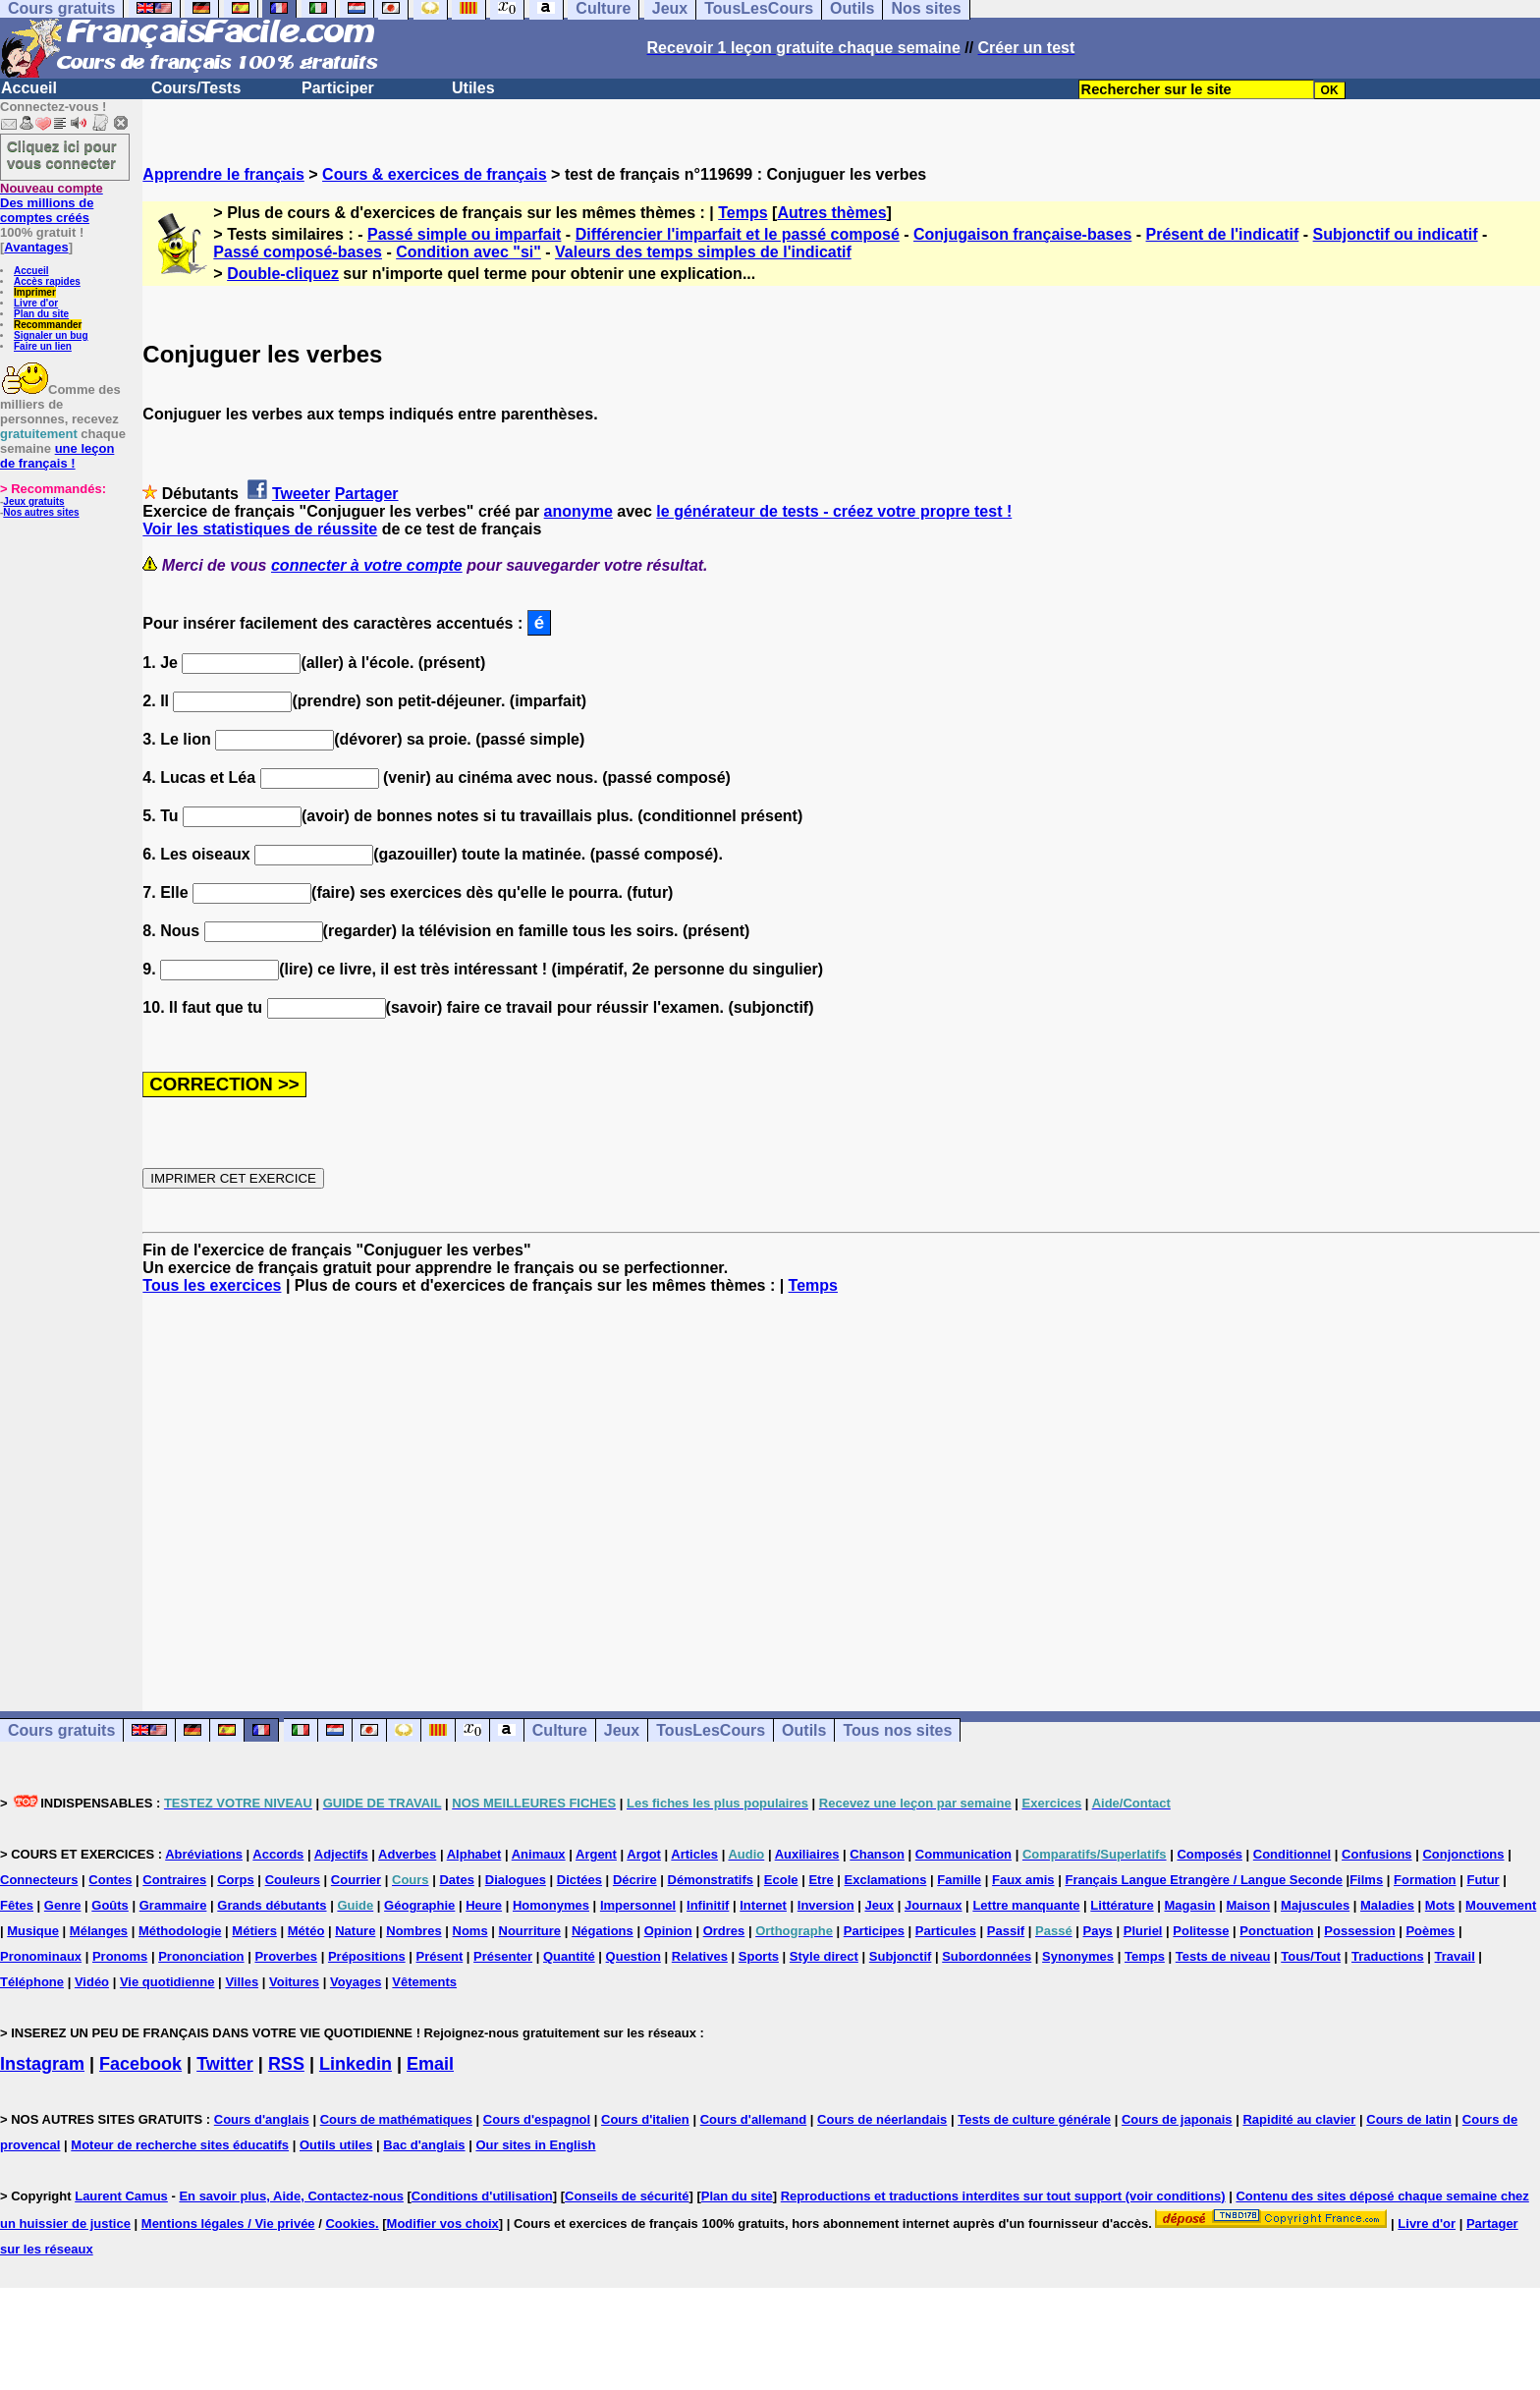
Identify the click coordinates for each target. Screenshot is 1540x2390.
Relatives (700, 1956)
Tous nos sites (897, 1730)
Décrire (635, 1879)
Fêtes (16, 1905)
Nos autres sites (41, 512)
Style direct (824, 1956)
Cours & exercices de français (434, 174)
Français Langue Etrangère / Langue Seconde (1203, 1879)
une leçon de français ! (57, 456)
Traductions (1387, 1956)
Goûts (110, 1905)
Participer (338, 88)
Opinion (668, 1930)
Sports (759, 1956)
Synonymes (1078, 1956)
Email (430, 2064)
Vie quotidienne (167, 1981)
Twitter (224, 2064)
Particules (945, 1930)
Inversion (826, 1905)
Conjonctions (1463, 1854)
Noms (470, 1930)
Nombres (413, 1930)
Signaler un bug (51, 335)
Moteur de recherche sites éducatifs (180, 2145)
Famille (959, 1879)
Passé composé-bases (297, 252)
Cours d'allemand (753, 2119)
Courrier (356, 1879)
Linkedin (355, 2064)
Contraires (174, 1879)
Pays (1097, 1930)
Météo (306, 1930)
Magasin (1190, 1905)
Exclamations (886, 1879)
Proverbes (285, 1956)
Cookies (350, 2223)
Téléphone (32, 1981)
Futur (1482, 1879)
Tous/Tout (1311, 1956)
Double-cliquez (283, 273)
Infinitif (708, 1905)
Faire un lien (43, 346)
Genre (63, 1905)
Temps (742, 212)
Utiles (473, 88)
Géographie (419, 1905)
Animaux (539, 1854)
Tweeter (301, 493)
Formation (1425, 1879)
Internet (763, 1905)
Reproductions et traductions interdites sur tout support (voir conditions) (1003, 2196)
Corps (235, 1879)
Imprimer (35, 292)
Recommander (48, 324)
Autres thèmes (831, 212)
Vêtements (424, 1981)
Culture (559, 1730)
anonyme (578, 511)
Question (633, 1956)
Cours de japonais (1177, 2119)
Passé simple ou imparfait (464, 234)
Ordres (724, 1930)
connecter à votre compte (367, 565)
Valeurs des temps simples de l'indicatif (703, 252)
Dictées (579, 1879)
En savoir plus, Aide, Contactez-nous (291, 2196)
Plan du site (41, 313)
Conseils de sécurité (626, 2196)
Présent (440, 1956)
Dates (456, 1879)
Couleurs (292, 1879)
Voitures (294, 1981)
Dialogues (515, 1879)
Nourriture (530, 1930)
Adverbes (407, 1854)
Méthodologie (180, 1930)
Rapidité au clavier (1298, 2119)
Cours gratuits (61, 1730)
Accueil (29, 88)
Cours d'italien (645, 2119)
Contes (110, 1879)
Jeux (621, 1730)
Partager (367, 493)
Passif (1005, 1930)
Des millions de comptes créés (51, 203)
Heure (484, 1905)
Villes (241, 1981)
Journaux (933, 1905)
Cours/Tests (196, 88)
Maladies (1387, 1905)
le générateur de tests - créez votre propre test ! (834, 511)
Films (1366, 1879)
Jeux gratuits (33, 501)
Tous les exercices (211, 1285)
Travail (1455, 1956)
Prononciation (201, 1956)
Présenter (502, 1956)
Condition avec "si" (468, 252)
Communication (963, 1854)
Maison (1248, 1905)
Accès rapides (47, 281)
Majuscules (1315, 1905)
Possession (1359, 1930)
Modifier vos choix (443, 2223)
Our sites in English (535, 2145)
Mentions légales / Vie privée (228, 2223)
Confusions (1377, 1854)
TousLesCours (710, 1730)
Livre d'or (36, 303)
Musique (33, 1930)
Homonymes (551, 1905)
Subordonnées (986, 1956)
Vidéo (92, 1981)
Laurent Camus (121, 2196)
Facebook (140, 2064)
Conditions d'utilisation (482, 2196)
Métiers (254, 1930)
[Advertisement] (841, 1485)
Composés (1209, 1854)
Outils (804, 1730)
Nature (355, 1930)
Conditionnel (1292, 1854)
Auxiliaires (807, 1854)
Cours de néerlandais (882, 2119)
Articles (694, 1854)
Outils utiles (336, 2145)
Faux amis (1023, 1879)
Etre (820, 1879)
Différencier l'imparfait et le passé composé (738, 234)
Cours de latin (1409, 2119)
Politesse (1201, 1930)
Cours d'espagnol (536, 2119)
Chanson (877, 1854)
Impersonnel (638, 1905)
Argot (644, 1854)
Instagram (42, 2064)
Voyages (356, 1981)
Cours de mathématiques (396, 2119)
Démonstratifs (710, 1879)
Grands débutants (271, 1905)
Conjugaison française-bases (1022, 234)
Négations (602, 1930)
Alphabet (474, 1854)
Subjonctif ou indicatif (1395, 234)
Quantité (569, 1956)
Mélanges (99, 1930)
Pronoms (119, 1956)
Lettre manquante (1025, 1905)
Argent (596, 1854)
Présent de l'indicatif (1222, 234)
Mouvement (1500, 1905)
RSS (286, 2064)
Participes (874, 1930)
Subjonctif (900, 1956)
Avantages (36, 247)
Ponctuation (1276, 1930)
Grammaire (173, 1905)
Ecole (781, 1879)
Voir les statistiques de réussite (259, 529)
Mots (1440, 1905)
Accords (277, 1854)
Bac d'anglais (424, 2145)
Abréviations (204, 1854)
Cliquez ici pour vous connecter (62, 154)
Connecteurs (39, 1879)
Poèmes (1430, 1930)
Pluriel (1143, 1930)
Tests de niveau (1223, 1956)
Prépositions (367, 1956)
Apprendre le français (223, 174)
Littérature (1121, 1905)
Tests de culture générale (1034, 2119)
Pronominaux (41, 1956)
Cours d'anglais (261, 2119)
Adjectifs (341, 1854)
